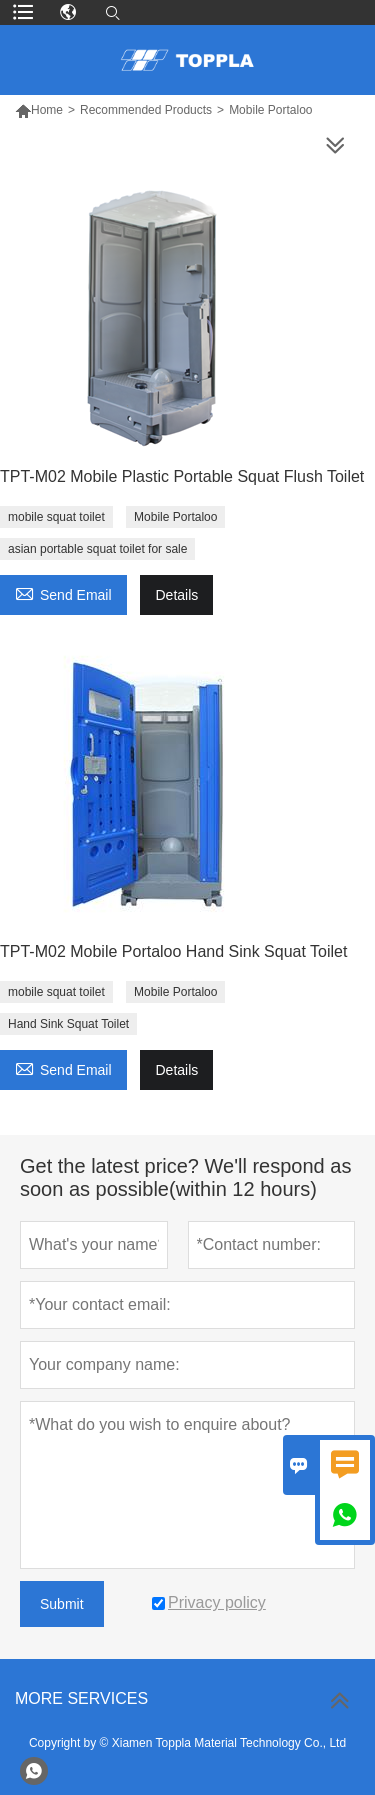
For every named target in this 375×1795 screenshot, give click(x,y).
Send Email (63, 592)
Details (176, 595)
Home (47, 110)
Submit (62, 1604)
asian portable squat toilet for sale (97, 549)
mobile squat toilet (56, 517)
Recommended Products (146, 110)
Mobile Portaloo (175, 517)
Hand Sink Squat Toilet (68, 1024)
